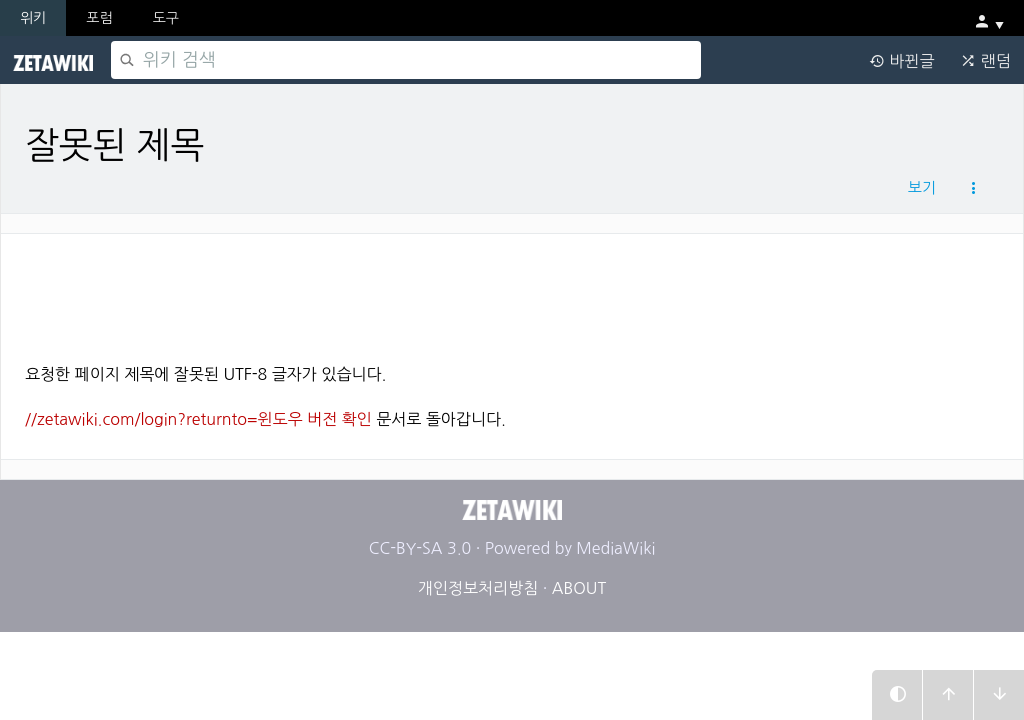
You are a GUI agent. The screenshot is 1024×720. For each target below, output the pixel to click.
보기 (922, 187)
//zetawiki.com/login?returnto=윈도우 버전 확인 (198, 419)
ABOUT (579, 588)
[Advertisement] (512, 291)
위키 (33, 18)
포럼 (99, 18)
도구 (166, 18)
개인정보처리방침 (478, 588)
